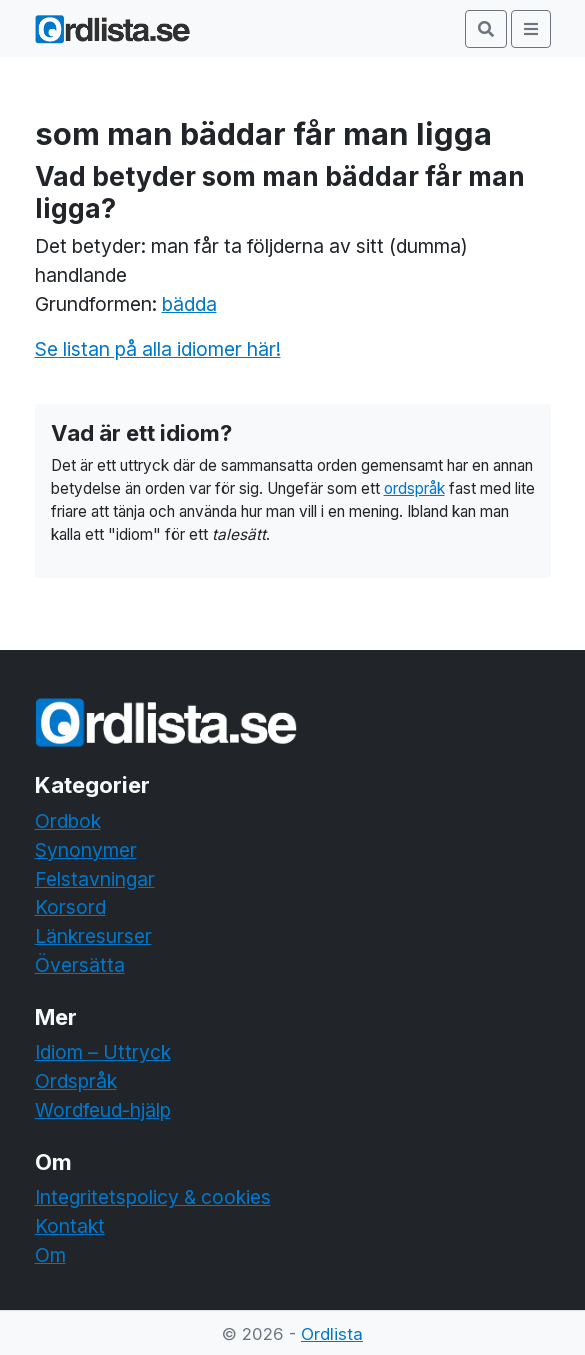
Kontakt (70, 1226)
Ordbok (68, 821)
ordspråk (414, 488)
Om (50, 1255)
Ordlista (332, 1334)
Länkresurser (93, 936)
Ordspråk (76, 1081)
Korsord (70, 907)
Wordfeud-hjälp (103, 1110)
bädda (189, 304)
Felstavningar (95, 879)
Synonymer (86, 850)
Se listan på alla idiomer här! (158, 349)
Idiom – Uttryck (103, 1052)
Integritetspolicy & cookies (153, 1197)
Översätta (80, 965)
